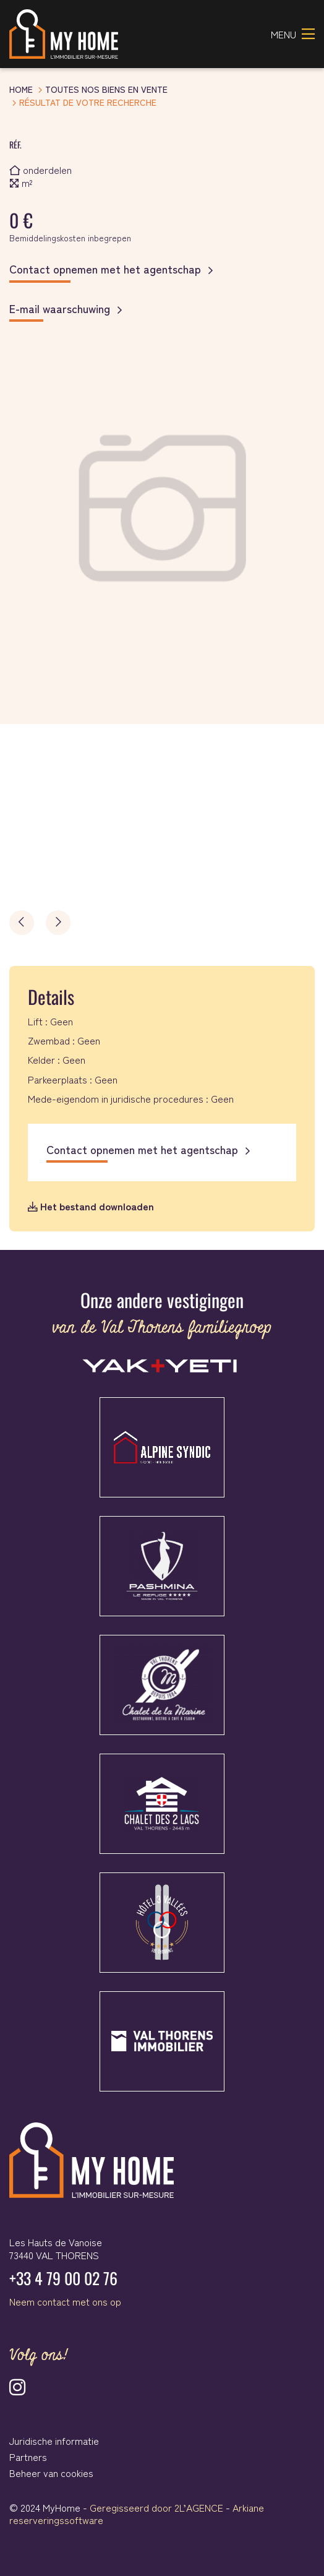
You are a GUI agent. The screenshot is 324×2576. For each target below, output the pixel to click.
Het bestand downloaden (91, 1206)
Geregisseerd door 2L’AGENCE (156, 2507)
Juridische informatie (54, 2440)
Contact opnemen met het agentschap (105, 269)
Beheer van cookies (51, 2472)
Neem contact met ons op (65, 2301)
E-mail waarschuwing (59, 308)
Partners (28, 2456)
